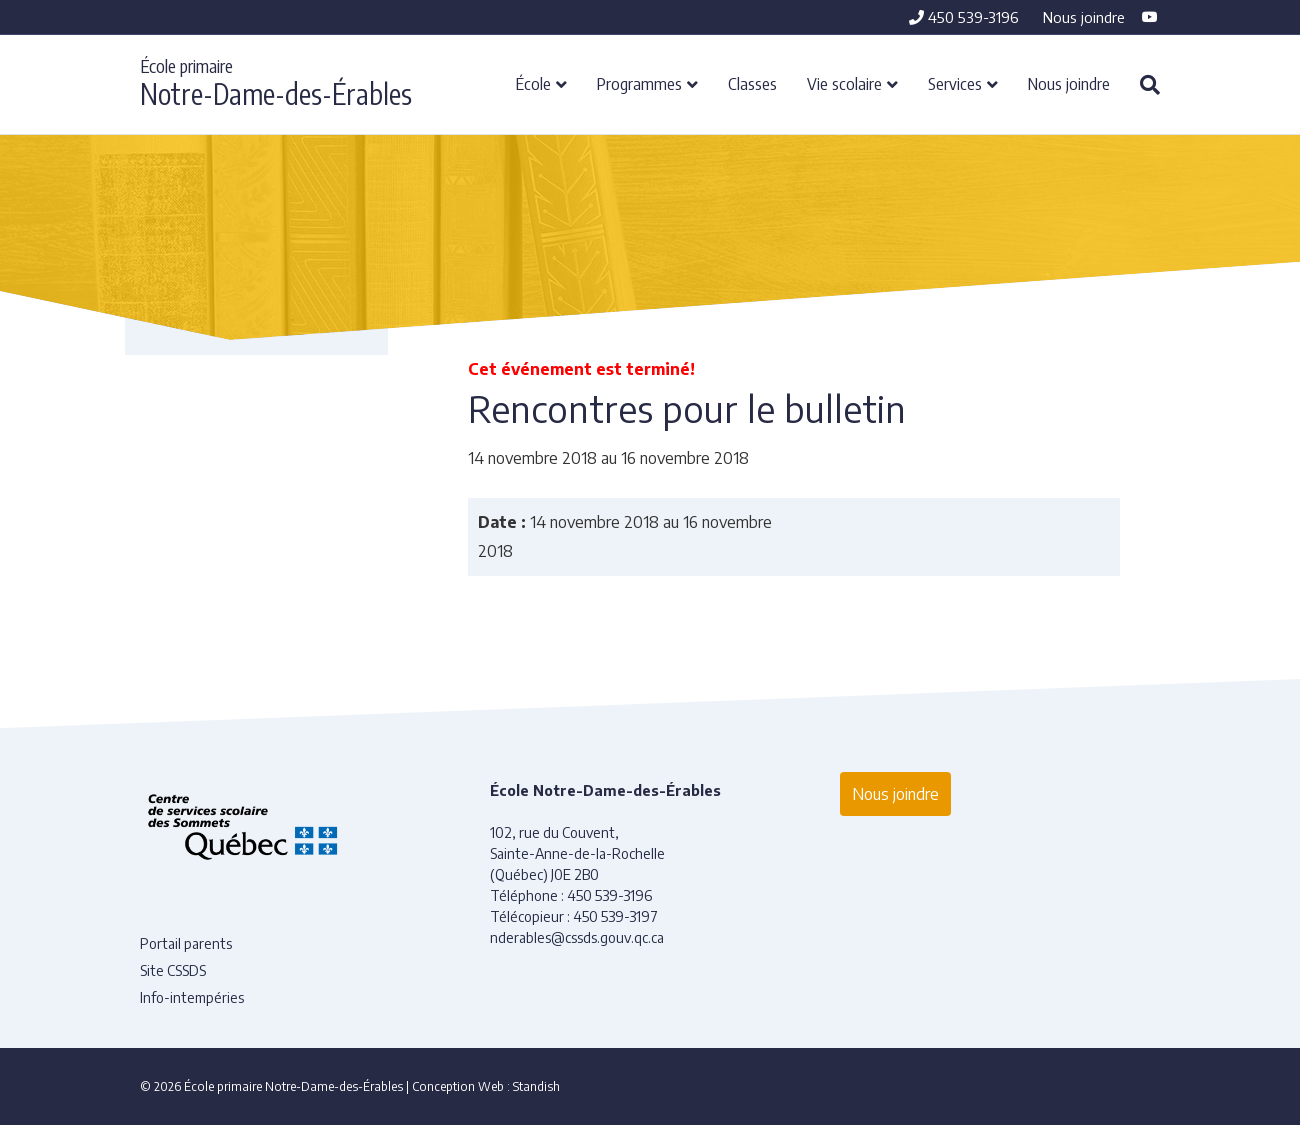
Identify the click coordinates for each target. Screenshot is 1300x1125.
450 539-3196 (964, 17)
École (533, 83)
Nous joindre (1084, 17)
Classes (752, 83)
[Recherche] (1142, 85)
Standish (536, 1086)
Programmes (639, 83)
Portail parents (186, 943)
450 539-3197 (615, 916)
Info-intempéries (192, 997)
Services (955, 83)
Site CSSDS (173, 970)
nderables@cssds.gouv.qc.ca (577, 937)
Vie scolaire (844, 83)
